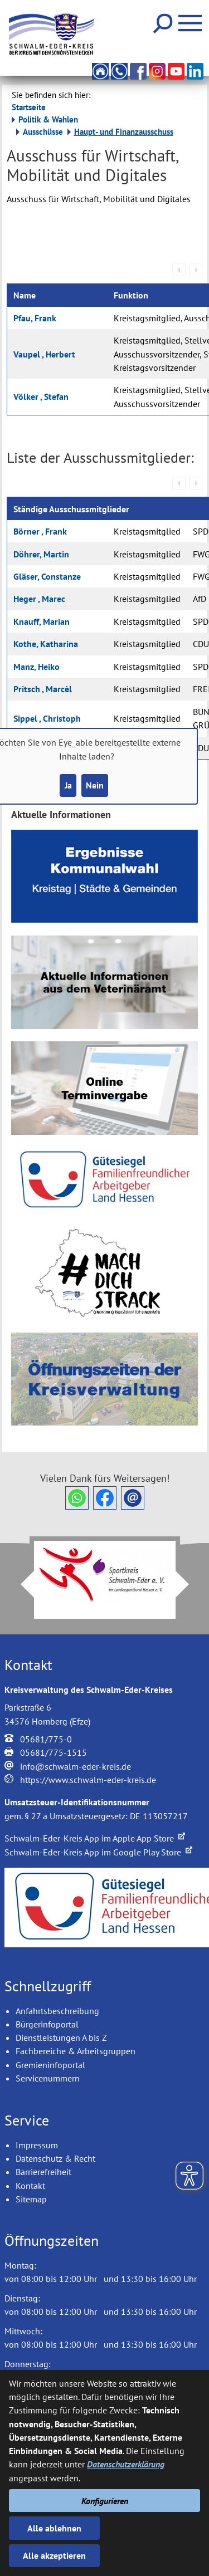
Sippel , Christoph (47, 718)
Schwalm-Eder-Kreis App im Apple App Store (94, 1838)
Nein (95, 785)
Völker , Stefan (41, 396)
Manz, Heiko (36, 666)
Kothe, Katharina (45, 643)
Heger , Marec (39, 598)
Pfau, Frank (34, 318)
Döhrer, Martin (41, 554)
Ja (68, 785)
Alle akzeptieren (54, 2555)
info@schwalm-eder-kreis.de (75, 1766)
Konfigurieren (104, 2500)
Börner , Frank (40, 531)
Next (189, 1584)
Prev (20, 1584)
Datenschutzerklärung (125, 2464)
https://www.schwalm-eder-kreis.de (88, 1779)
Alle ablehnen (54, 2528)
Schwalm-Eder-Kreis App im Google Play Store (98, 1852)
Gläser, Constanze (47, 576)
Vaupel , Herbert (44, 354)
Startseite (29, 107)
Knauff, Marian (41, 621)
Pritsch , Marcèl (42, 688)
